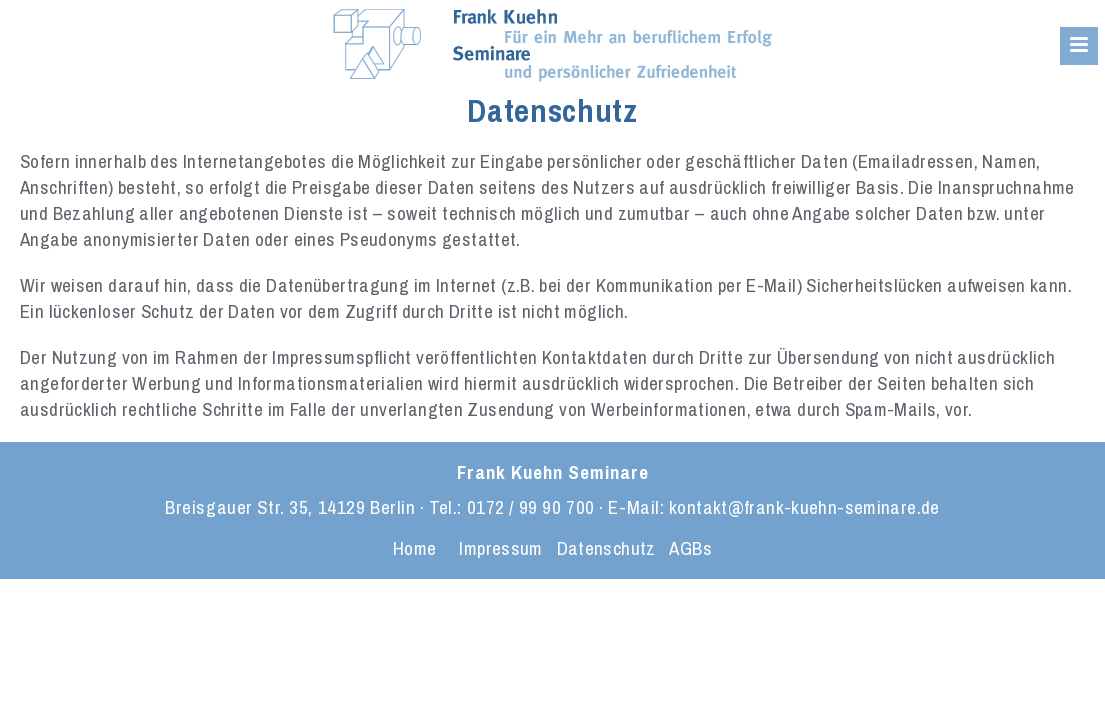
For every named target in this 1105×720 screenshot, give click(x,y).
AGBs (690, 548)
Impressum (500, 548)
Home (415, 548)
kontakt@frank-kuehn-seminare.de (804, 507)
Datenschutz (606, 548)
